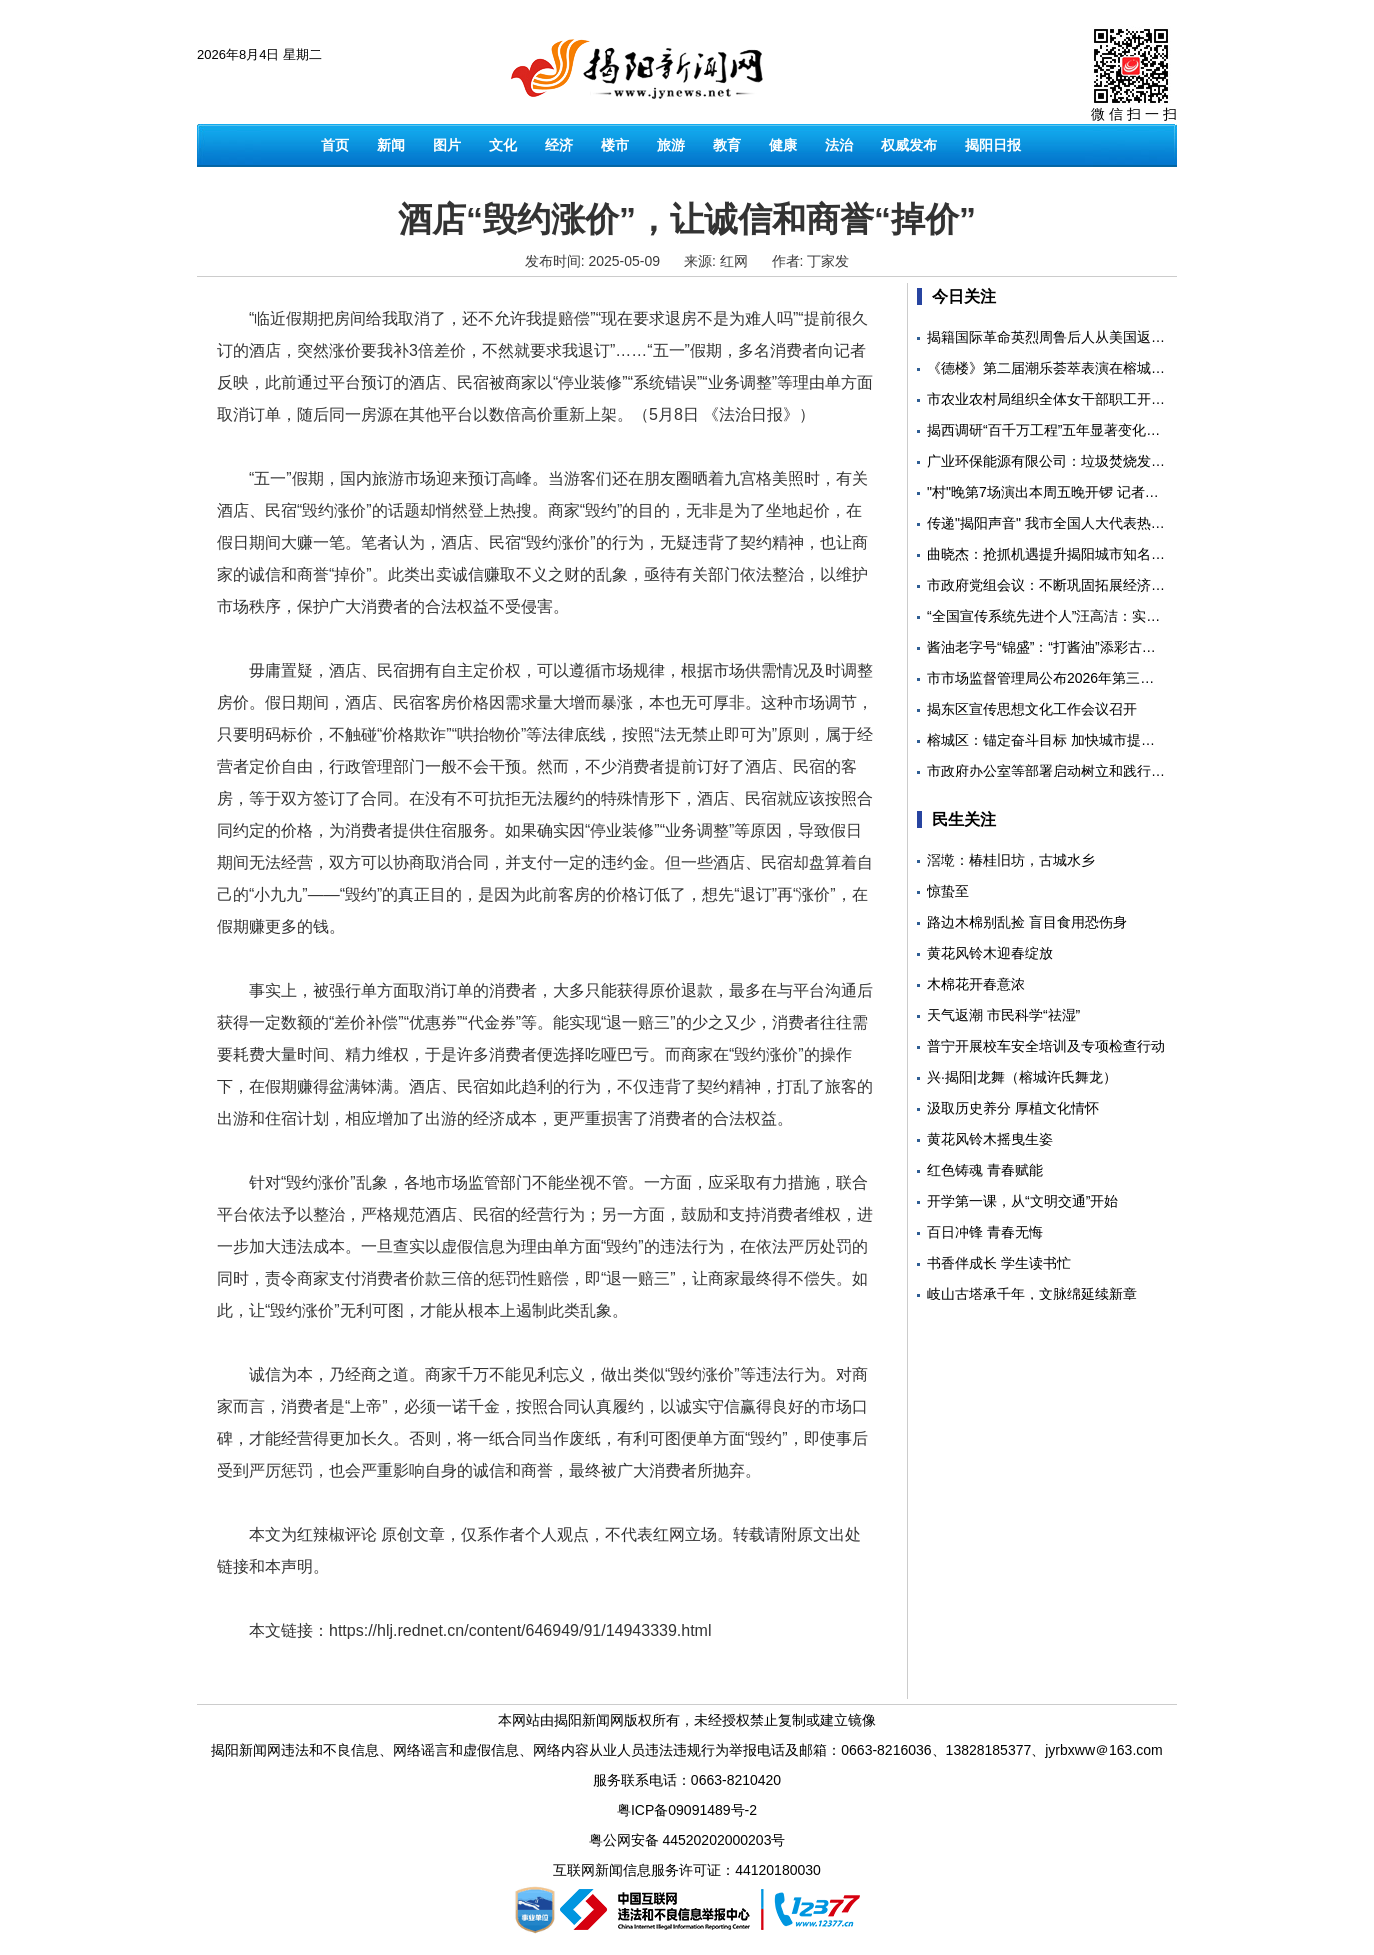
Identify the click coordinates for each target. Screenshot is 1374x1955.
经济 (559, 145)
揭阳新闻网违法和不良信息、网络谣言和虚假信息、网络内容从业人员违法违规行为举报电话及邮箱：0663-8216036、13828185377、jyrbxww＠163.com (686, 1750)
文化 (503, 145)
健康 (783, 145)
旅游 (671, 145)
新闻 (391, 145)
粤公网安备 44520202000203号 (687, 1840)
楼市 (615, 145)
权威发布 (909, 145)
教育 (727, 145)
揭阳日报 (993, 145)
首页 (335, 145)
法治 (839, 145)
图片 (447, 145)
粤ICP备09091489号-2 (687, 1810)
